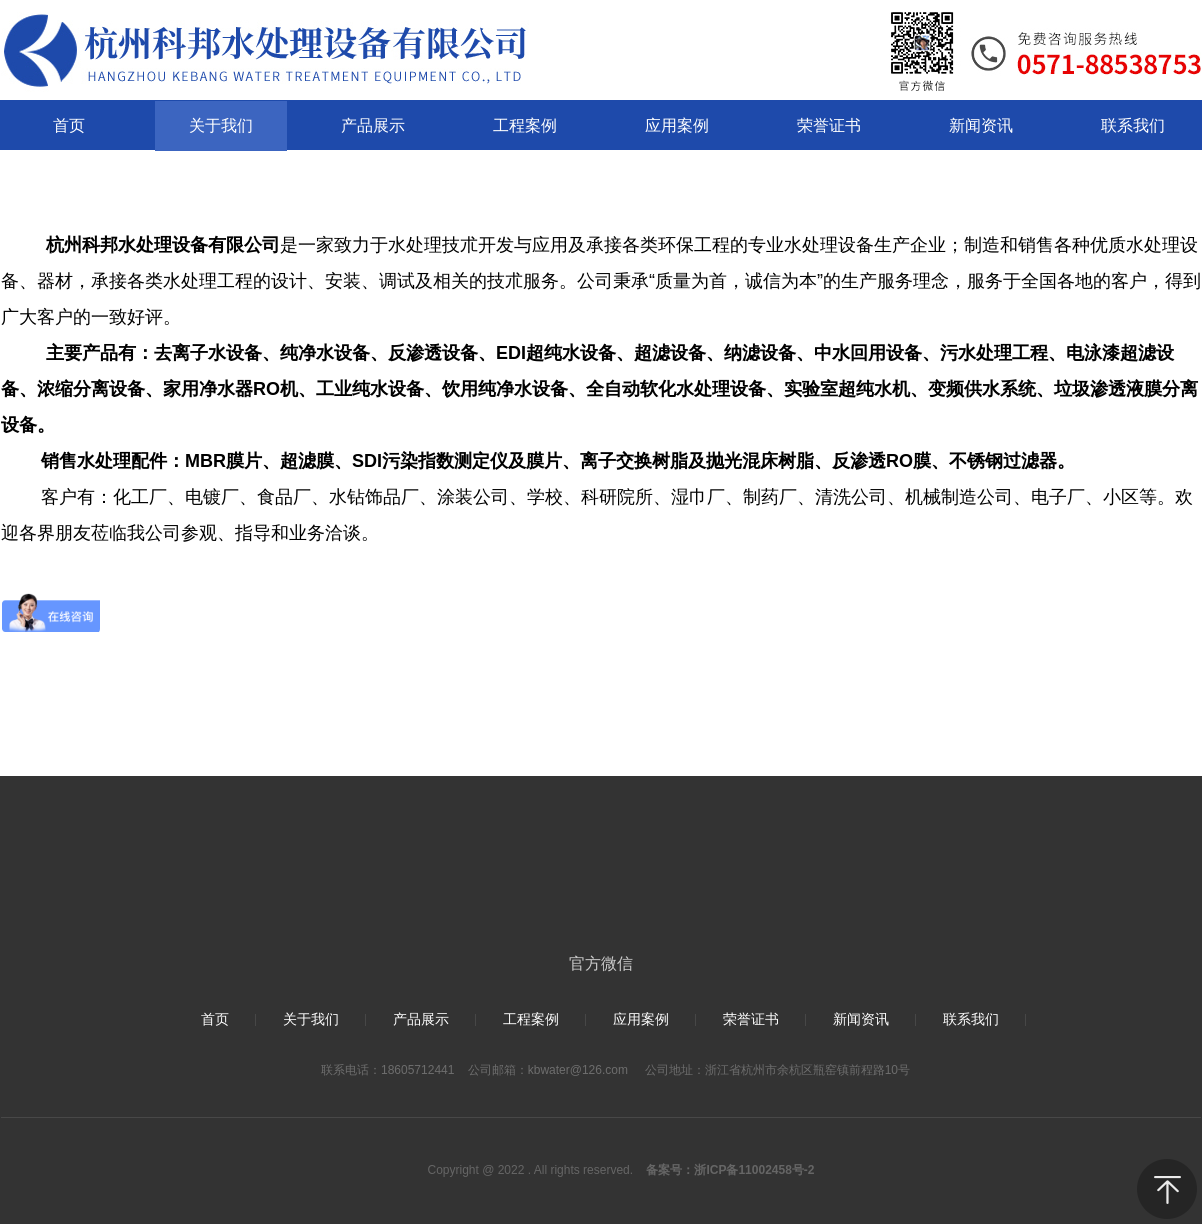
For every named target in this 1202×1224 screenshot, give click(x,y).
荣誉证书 (751, 1019)
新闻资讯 (861, 1019)
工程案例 (531, 1019)
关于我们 (311, 1019)
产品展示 (421, 1019)
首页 (215, 1019)
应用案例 (641, 1019)
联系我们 (971, 1019)
